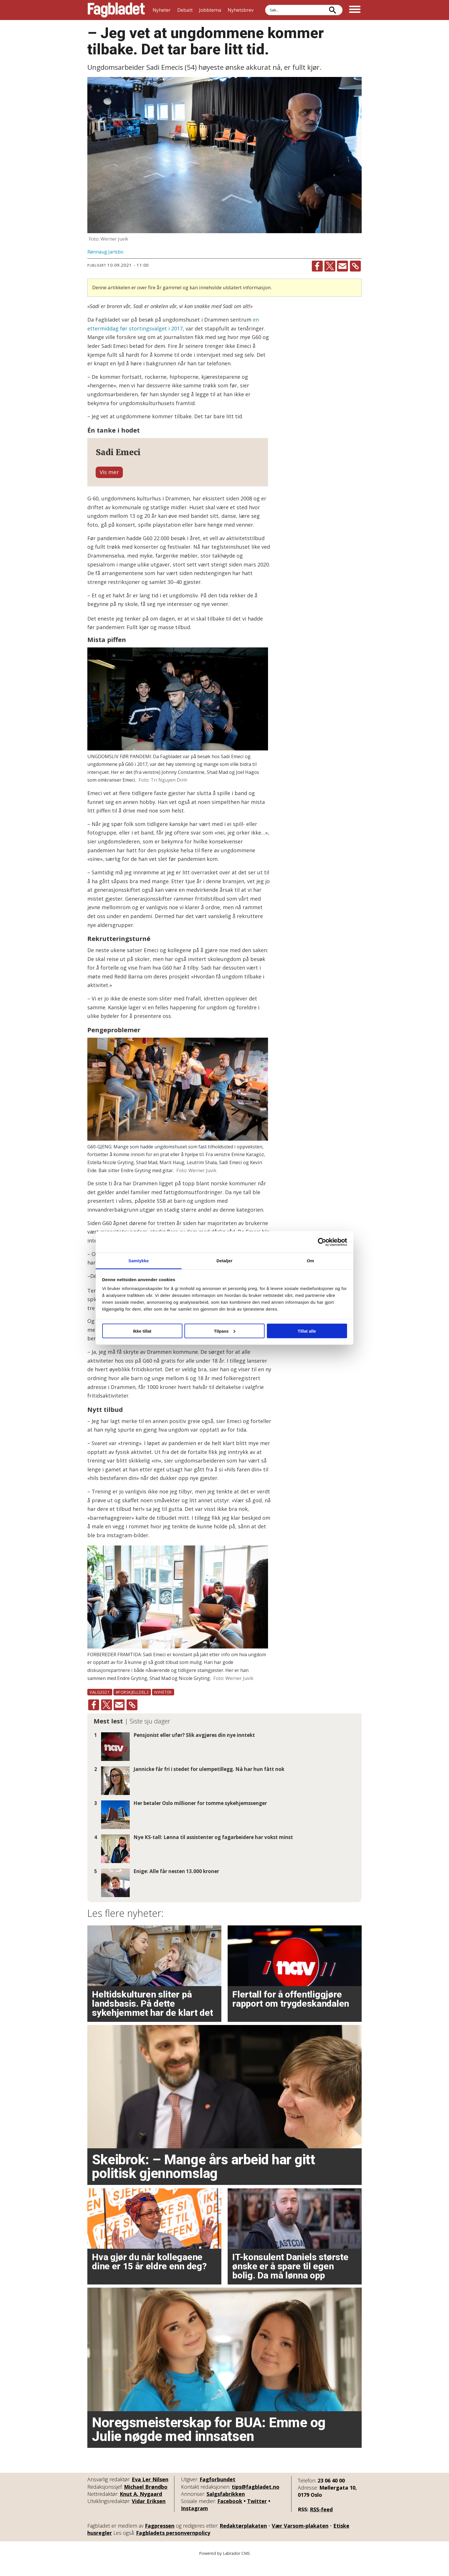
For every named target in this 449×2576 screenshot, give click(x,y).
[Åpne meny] (354, 10)
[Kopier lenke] (355, 266)
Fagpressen (159, 2539)
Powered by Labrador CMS (224, 2567)
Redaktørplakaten (243, 2539)
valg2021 (100, 1706)
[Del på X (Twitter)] (329, 266)
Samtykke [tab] (139, 1260)
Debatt (185, 10)
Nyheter (162, 10)
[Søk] (332, 10)
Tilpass (224, 1330)
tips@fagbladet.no (255, 2500)
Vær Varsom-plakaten (300, 2539)
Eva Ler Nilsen (150, 2493)
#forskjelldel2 (132, 1706)
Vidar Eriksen (149, 2515)
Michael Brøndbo (146, 2500)
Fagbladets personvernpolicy (173, 2546)
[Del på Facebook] (317, 266)
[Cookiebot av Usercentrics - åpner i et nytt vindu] (322, 1242)
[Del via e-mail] (342, 266)
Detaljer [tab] (224, 1260)
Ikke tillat (142, 1330)
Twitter (257, 2515)
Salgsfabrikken (225, 2507)
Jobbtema (210, 10)
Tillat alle (307, 1330)
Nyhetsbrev (240, 10)
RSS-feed (321, 2523)
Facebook (229, 2515)
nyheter (163, 1706)
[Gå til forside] (116, 10)
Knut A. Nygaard (141, 2507)
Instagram (194, 2522)
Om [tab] (310, 1260)
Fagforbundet (217, 2493)
